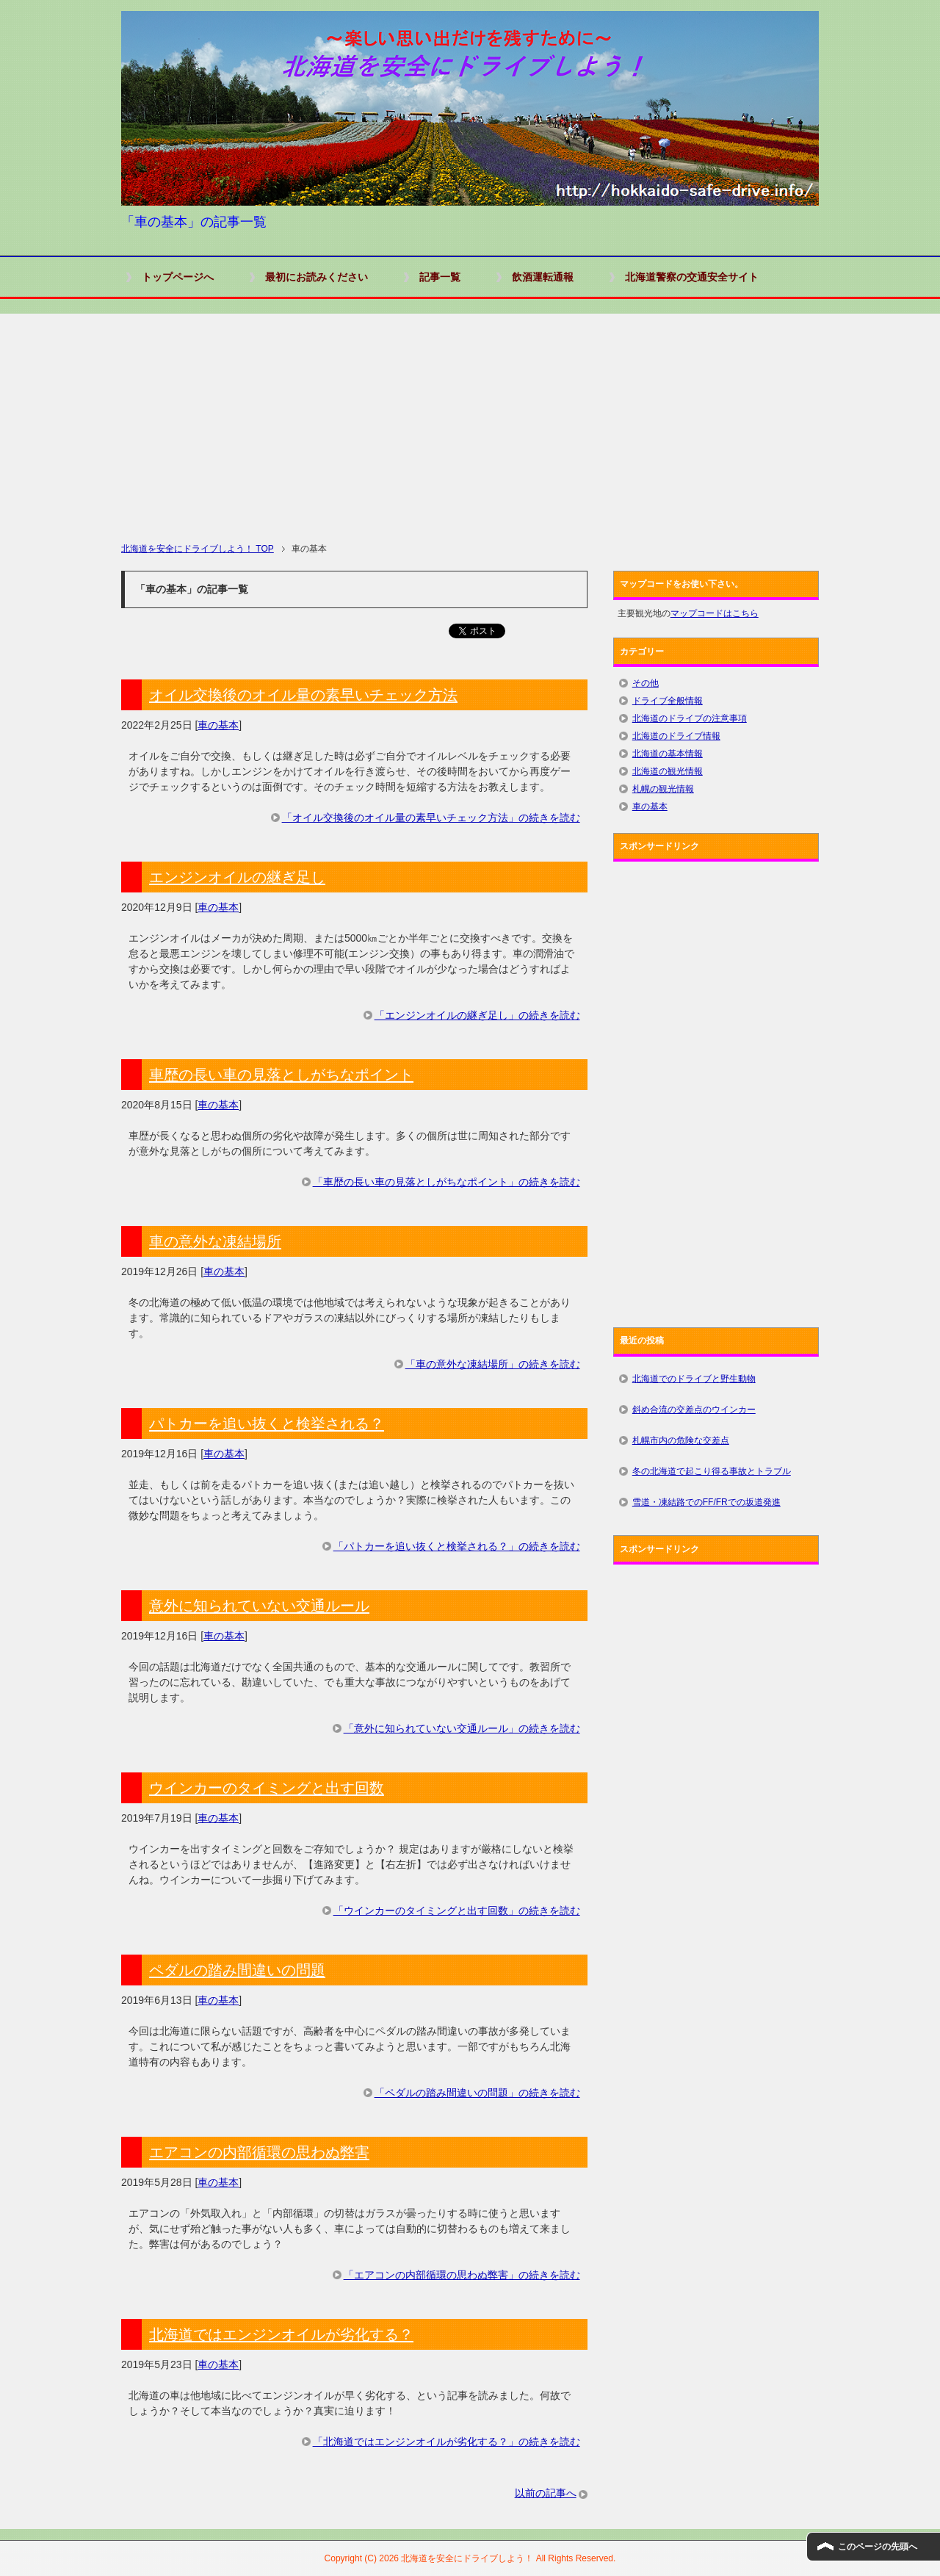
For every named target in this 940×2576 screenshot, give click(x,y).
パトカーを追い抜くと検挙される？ (266, 1423)
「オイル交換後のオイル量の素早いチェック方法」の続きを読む (431, 817)
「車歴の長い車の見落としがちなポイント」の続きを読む (446, 1182)
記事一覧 (439, 277)
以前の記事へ (545, 2493)
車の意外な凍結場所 (215, 1241)
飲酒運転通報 (543, 277)
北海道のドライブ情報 (676, 736)
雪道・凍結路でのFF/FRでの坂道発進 (706, 1502)
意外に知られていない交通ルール (259, 1606)
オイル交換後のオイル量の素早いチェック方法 (303, 695)
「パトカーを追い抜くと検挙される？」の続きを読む (456, 1546)
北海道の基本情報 (667, 753)
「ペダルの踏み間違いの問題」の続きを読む (477, 2093)
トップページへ (178, 277)
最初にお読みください (316, 277)
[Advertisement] (470, 416)
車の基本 (218, 725)
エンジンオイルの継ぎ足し (237, 877)
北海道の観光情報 (667, 771)
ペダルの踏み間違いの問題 (237, 1970)
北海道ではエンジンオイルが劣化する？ (281, 2334)
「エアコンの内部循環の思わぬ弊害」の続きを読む (462, 2275)
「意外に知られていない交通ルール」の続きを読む (462, 1728)
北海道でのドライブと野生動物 (694, 1379)
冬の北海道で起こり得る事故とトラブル (711, 1471)
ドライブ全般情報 (667, 701)
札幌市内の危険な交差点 (680, 1440)
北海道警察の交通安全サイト (692, 277)
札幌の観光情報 (663, 789)
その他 (645, 683)
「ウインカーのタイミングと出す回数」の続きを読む (456, 1910)
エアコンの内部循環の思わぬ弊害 (259, 2152)
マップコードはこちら (714, 613)
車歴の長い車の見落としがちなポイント (281, 1075)
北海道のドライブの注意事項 (689, 718)
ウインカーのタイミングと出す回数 (266, 1788)
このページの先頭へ (877, 2546)
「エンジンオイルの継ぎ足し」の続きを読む (477, 1015)
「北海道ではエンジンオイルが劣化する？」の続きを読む (446, 2441)
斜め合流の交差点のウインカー (694, 1409)
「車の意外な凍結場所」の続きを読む (492, 1364)
